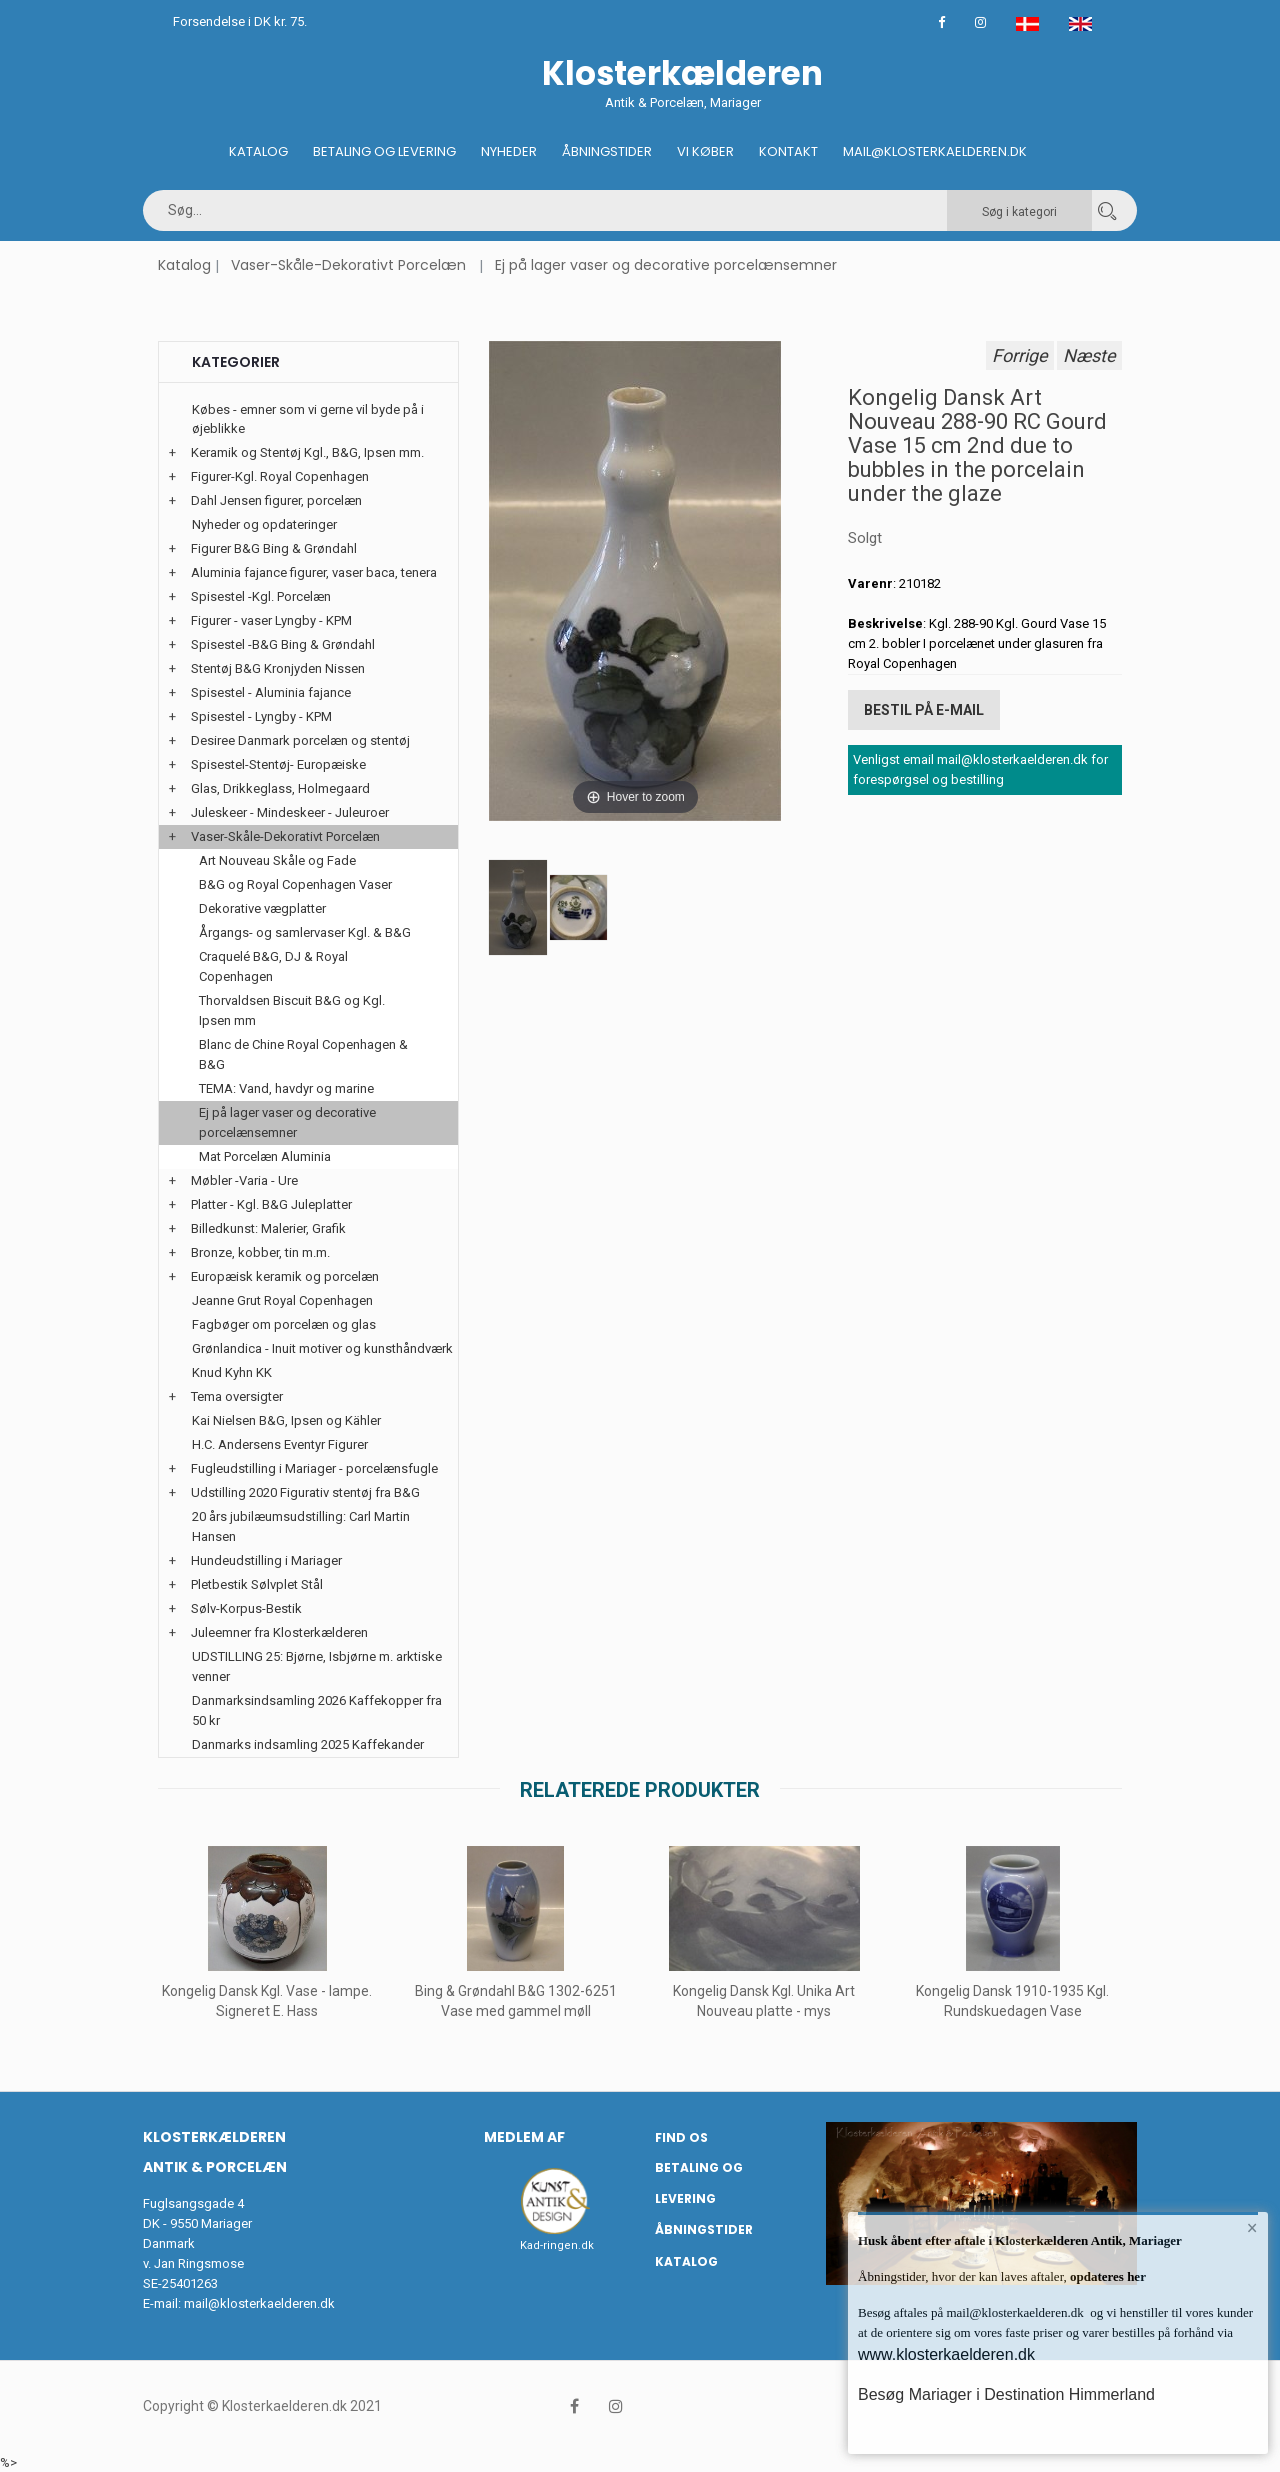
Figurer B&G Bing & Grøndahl (274, 548)
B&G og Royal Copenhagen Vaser (295, 884)
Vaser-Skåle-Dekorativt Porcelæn (348, 265)
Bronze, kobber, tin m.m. (260, 1252)
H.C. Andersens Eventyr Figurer (280, 1444)
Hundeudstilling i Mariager (266, 1560)
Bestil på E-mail (924, 710)
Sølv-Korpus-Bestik (246, 1608)
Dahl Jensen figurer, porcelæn (276, 500)
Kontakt (788, 151)
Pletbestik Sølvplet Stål (257, 1584)
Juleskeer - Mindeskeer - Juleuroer (290, 812)
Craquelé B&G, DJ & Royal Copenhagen (273, 966)
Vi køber (705, 151)
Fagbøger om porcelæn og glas (284, 1324)
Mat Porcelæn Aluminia (265, 1156)
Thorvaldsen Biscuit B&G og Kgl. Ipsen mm (292, 1010)
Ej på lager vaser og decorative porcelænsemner (666, 265)
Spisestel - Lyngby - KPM (261, 716)
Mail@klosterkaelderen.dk (935, 151)
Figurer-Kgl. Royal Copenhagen (280, 476)
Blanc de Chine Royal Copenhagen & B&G (303, 1054)
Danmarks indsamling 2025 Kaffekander (308, 1744)
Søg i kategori (1019, 212)
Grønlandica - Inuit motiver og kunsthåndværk (322, 1348)
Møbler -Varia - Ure (244, 1180)
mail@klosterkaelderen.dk (259, 2303)
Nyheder (509, 151)
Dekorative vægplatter (262, 908)
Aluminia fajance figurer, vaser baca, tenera (314, 572)
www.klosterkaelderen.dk (946, 2354)
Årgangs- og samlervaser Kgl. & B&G (305, 932)
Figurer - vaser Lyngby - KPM (271, 620)
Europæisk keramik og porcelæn (285, 1276)
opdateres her (1106, 2276)
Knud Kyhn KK (232, 1372)
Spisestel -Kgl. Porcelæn (261, 596)
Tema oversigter (237, 1396)
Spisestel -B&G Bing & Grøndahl (283, 644)
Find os (681, 2137)
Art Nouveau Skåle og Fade (277, 860)
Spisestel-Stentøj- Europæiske (278, 764)
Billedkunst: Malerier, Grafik (268, 1228)
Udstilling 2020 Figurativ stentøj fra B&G (305, 1492)
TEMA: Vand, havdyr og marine (286, 1088)
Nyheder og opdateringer (264, 524)
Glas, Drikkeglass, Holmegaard (280, 788)
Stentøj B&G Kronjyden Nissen (278, 668)
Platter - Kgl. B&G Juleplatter (271, 1204)
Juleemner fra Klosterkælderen (279, 1632)
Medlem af (524, 2137)
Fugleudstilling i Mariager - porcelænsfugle (314, 1468)
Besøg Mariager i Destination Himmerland (1006, 2394)
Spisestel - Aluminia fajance (271, 692)
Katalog (258, 151)
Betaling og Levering (384, 151)
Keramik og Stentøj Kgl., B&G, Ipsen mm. (307, 452)
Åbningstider (607, 151)
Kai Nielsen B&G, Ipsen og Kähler (286, 1420)
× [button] (1252, 2228)
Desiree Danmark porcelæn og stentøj (300, 740)
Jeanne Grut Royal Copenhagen (282, 1300)
